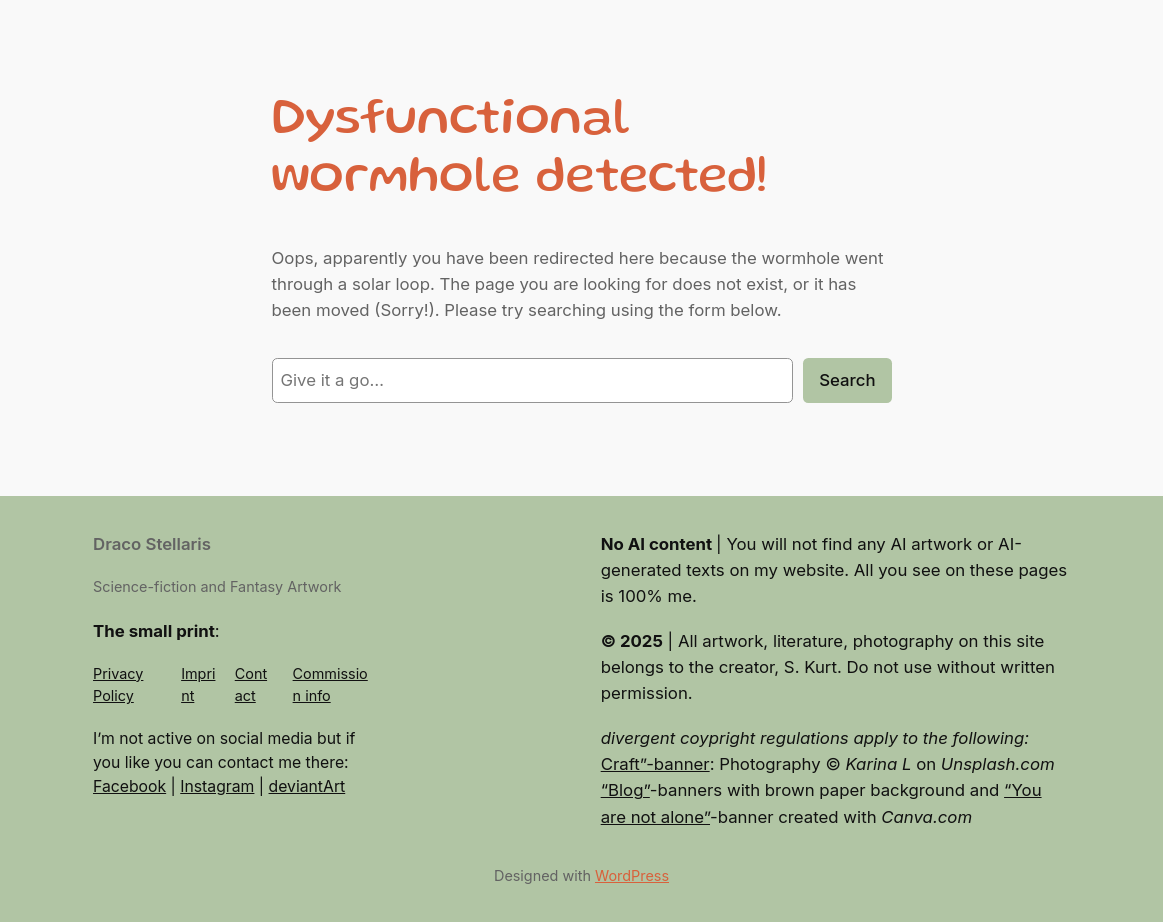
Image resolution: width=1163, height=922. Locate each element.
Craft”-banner (655, 764)
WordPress (632, 875)
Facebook (129, 786)
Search (847, 380)
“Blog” (625, 790)
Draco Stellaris (152, 544)
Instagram (217, 786)
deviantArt (307, 786)
